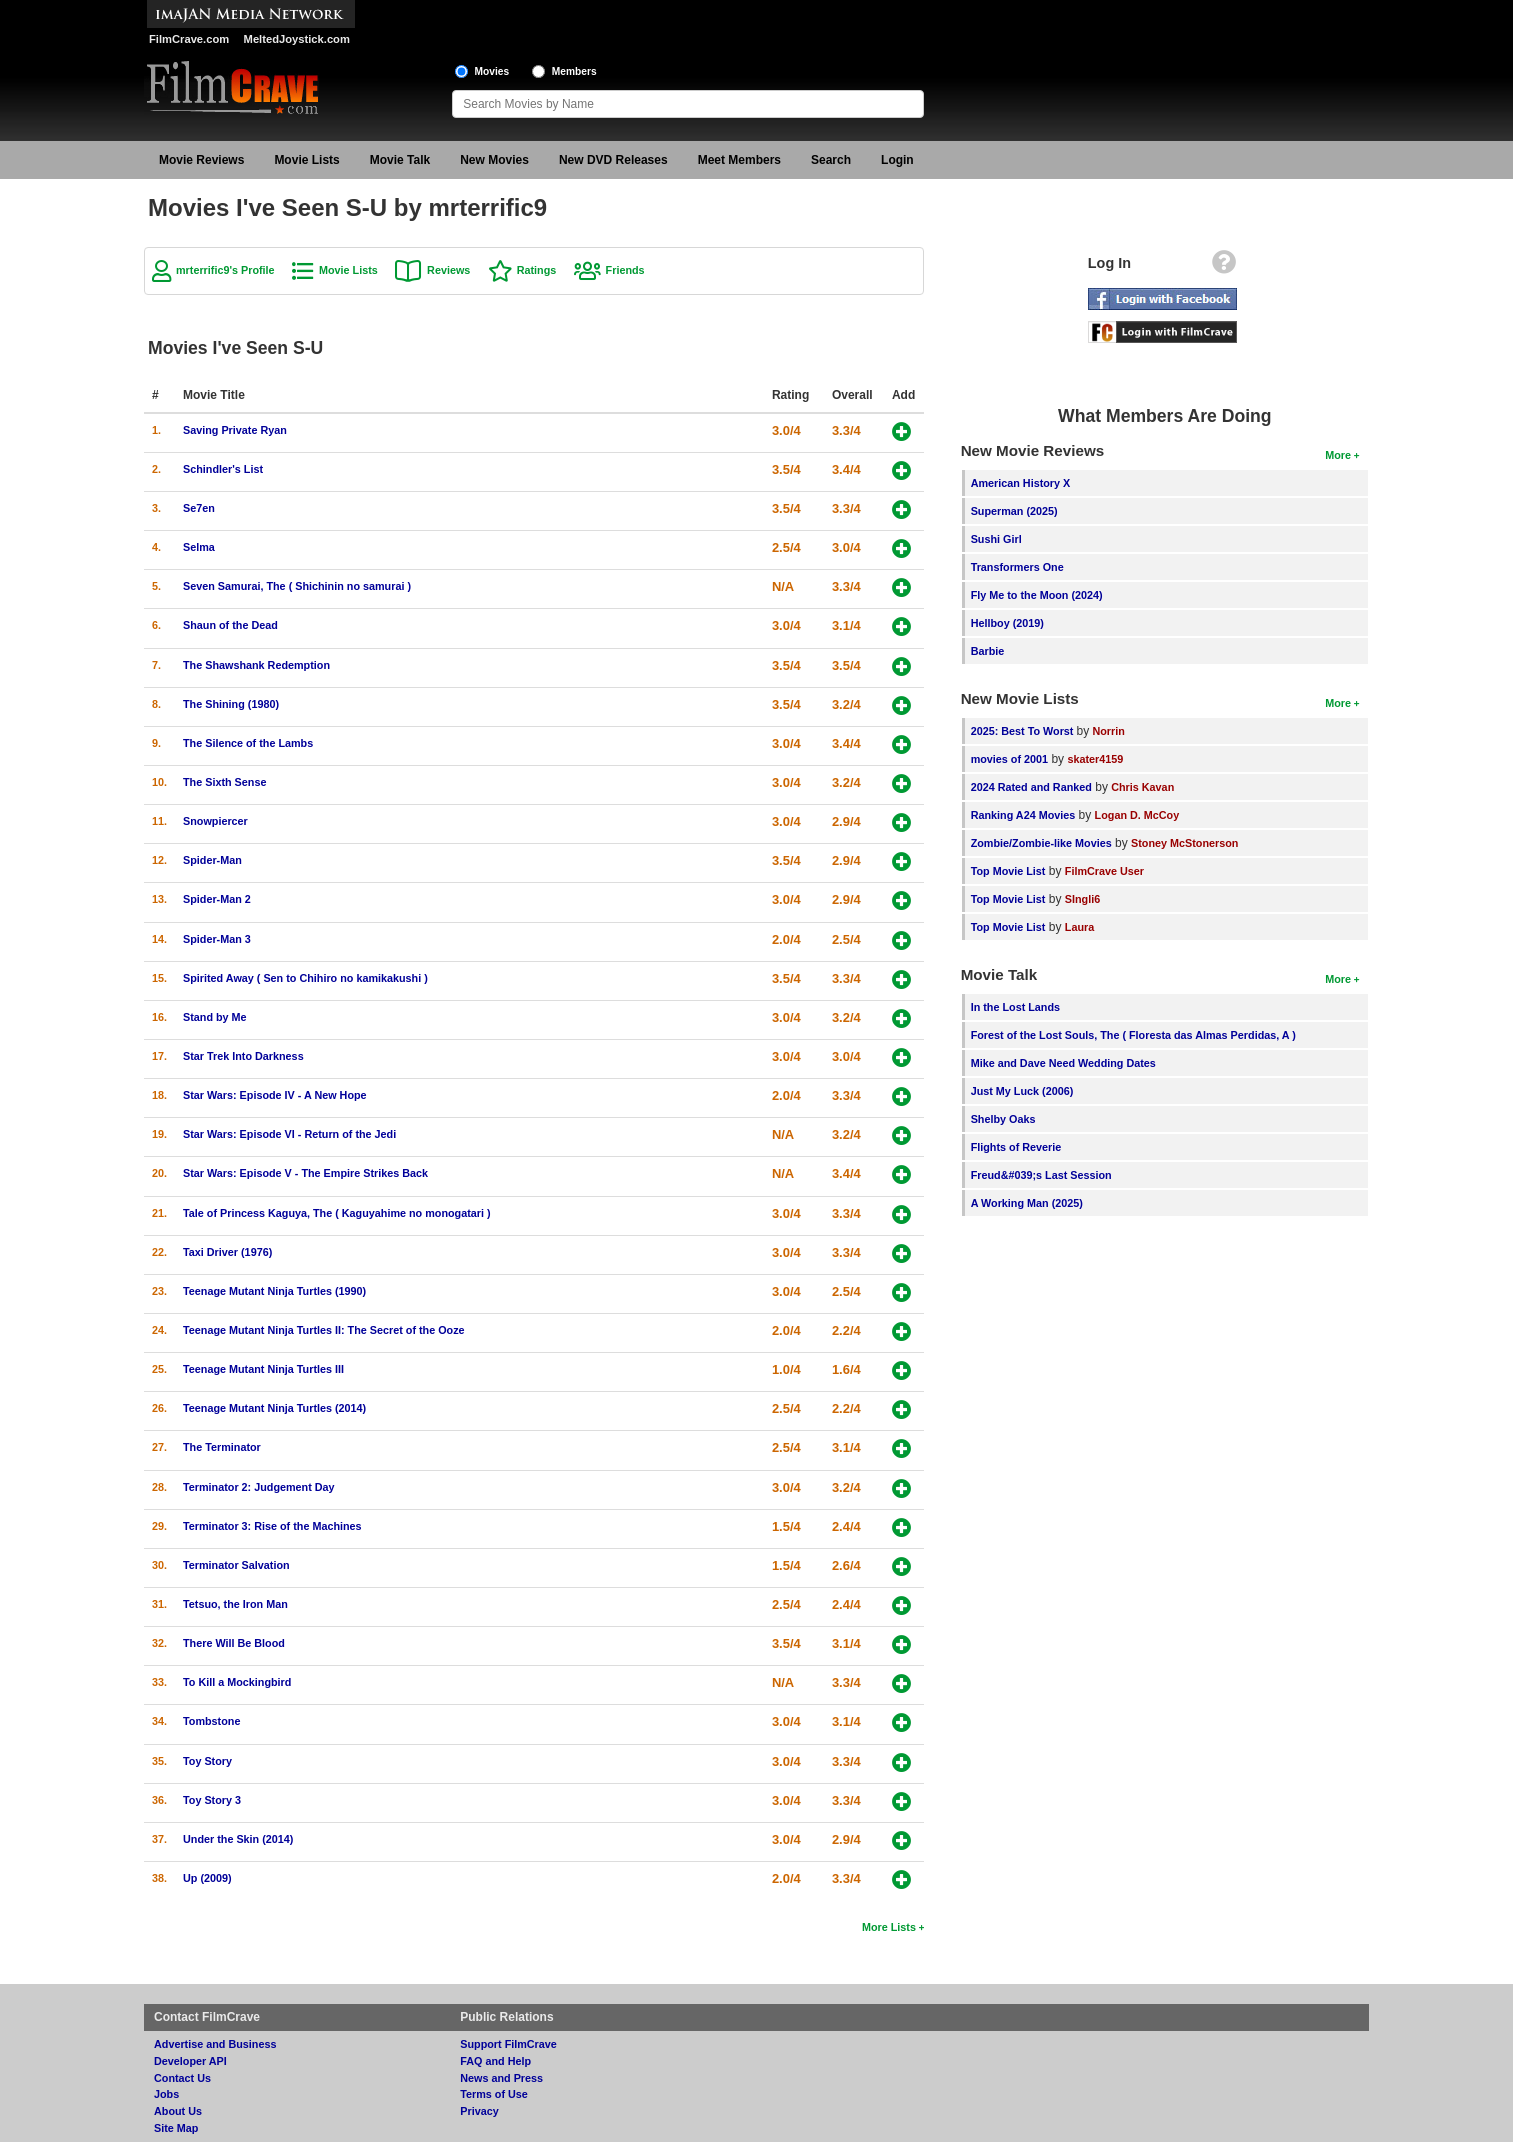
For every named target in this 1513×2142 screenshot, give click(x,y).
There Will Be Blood (234, 1643)
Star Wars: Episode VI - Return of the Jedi (289, 1134)
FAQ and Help (495, 2061)
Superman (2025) (1014, 511)
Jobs (166, 2094)
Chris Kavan (1142, 787)
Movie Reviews (201, 160)
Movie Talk (400, 160)
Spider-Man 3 (217, 939)
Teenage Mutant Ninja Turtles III (263, 1369)
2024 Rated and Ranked (1031, 787)
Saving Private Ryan (235, 430)
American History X (1021, 483)
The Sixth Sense (224, 782)
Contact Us (182, 2078)
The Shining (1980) (231, 704)
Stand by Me (215, 1017)
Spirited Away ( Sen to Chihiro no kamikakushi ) (305, 978)
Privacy (479, 2111)
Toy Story (207, 1761)
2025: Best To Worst (1024, 731)
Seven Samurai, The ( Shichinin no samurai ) (297, 586)
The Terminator (222, 1447)
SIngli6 (1082, 899)
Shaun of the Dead (230, 625)
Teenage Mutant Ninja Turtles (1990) (274, 1291)
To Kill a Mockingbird (237, 1682)
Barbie (988, 651)
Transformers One (1017, 567)
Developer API (190, 2061)
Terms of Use (494, 2094)
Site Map (176, 2128)
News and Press (501, 2078)
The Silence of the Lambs (248, 743)
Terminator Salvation (236, 1565)
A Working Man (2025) (1027, 1203)
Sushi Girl (996, 539)
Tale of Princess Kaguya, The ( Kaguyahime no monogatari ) (337, 1213)
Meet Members (739, 160)
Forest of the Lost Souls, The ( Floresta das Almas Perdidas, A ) (1133, 1035)
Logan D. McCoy (1137, 815)
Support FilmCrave (508, 2044)
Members (574, 71)
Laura (1079, 927)
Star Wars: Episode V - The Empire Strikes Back (305, 1173)
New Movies (494, 160)
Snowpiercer (215, 821)
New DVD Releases (613, 160)
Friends (625, 270)
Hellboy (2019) (1007, 623)
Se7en (199, 508)
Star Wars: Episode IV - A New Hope (275, 1095)
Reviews (448, 270)
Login (897, 160)
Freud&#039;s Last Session (1041, 1175)
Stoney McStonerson (1184, 843)
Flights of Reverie (1016, 1147)
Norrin (1108, 731)
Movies (492, 71)
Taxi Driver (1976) (227, 1252)
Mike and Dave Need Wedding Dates (1063, 1063)
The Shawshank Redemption (256, 665)
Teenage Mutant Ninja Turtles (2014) (274, 1408)
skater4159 (1095, 759)
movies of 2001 (1009, 759)
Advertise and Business (215, 2044)
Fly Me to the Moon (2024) (1037, 595)
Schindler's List (223, 469)
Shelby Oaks (1003, 1119)
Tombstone (211, 1721)
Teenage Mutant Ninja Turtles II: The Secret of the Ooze (324, 1330)
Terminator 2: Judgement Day (259, 1487)
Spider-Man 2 (217, 899)
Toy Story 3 (212, 1800)
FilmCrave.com (189, 39)
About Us (178, 2111)
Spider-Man (212, 860)
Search (831, 160)
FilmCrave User (1104, 871)
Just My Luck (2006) (1022, 1091)
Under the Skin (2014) (238, 1839)
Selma (199, 547)
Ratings (537, 270)
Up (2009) (207, 1878)
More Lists (889, 1927)
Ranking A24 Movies (1023, 815)
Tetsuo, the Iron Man (235, 1604)
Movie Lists (306, 160)
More (1338, 455)
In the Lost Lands (1015, 1007)
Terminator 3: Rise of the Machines (272, 1526)
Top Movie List (1008, 871)
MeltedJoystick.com (297, 39)
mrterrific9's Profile (225, 270)
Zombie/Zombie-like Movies (1041, 843)
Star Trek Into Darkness (243, 1056)
